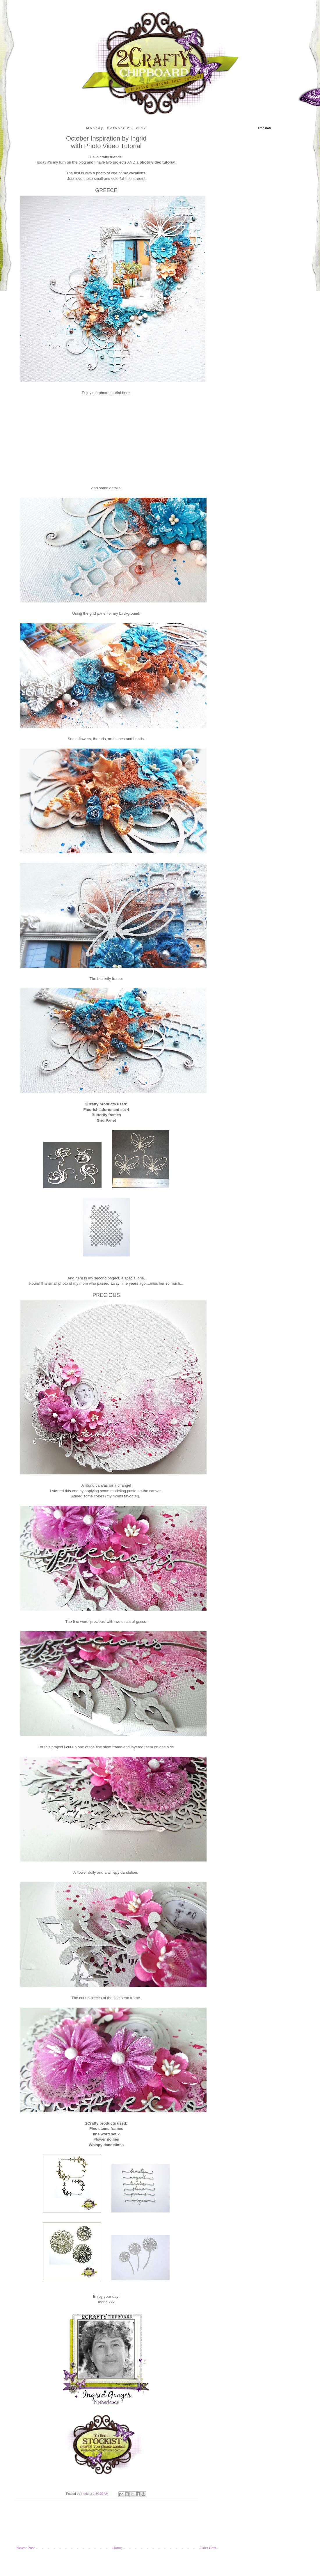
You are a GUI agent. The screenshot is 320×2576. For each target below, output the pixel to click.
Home (117, 2548)
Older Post (208, 2548)
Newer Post (26, 2548)
